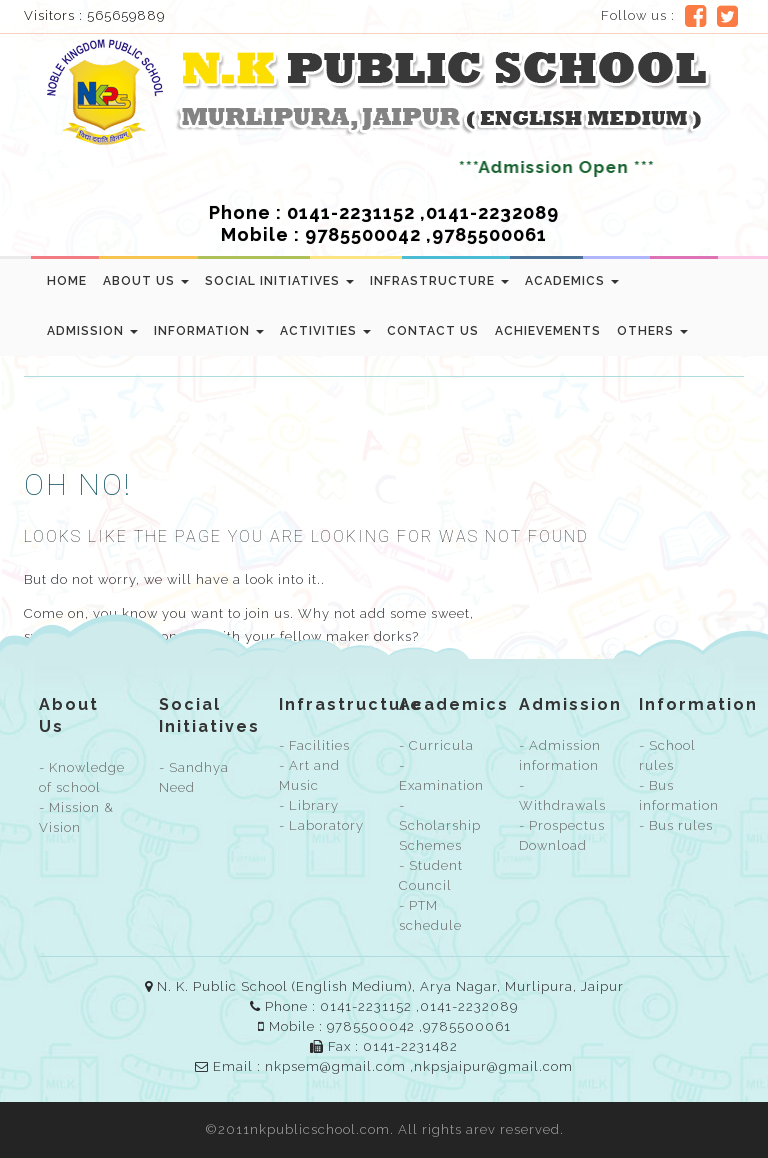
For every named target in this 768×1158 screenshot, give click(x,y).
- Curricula (436, 745)
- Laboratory (321, 825)
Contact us (433, 331)
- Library (309, 805)
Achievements (548, 331)
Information (209, 331)
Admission (92, 331)
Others (652, 331)
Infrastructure (439, 281)
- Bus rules (676, 825)
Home (67, 281)
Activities (325, 331)
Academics (572, 281)
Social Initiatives (279, 281)
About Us (146, 281)
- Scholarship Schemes (440, 825)
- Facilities (314, 745)
